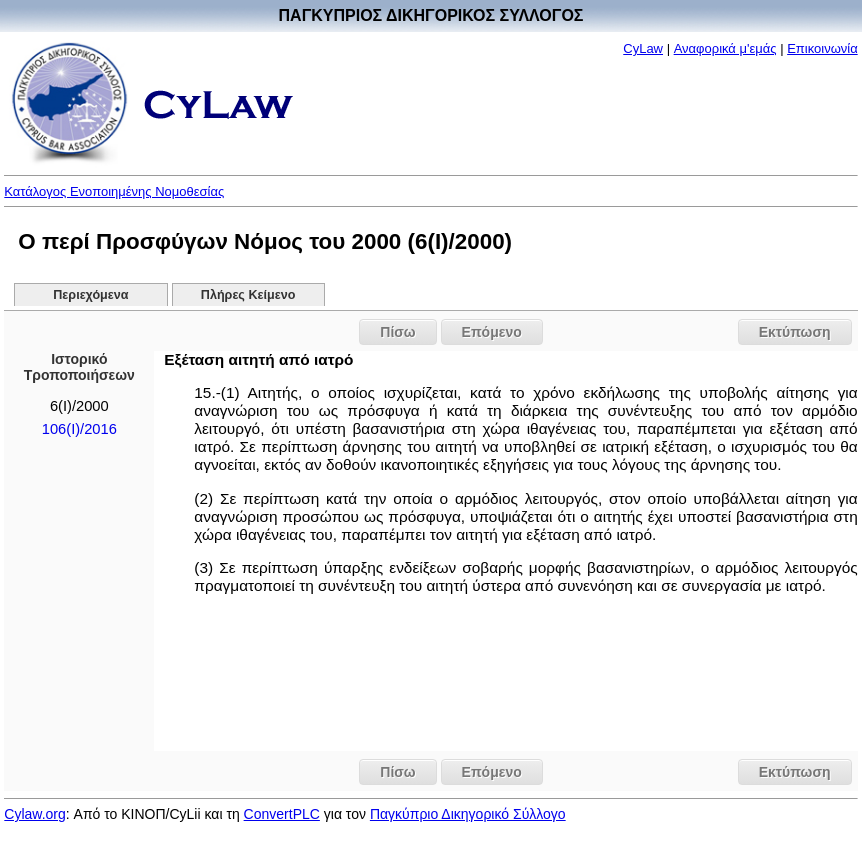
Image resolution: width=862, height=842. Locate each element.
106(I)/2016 (79, 429)
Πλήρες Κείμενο (248, 295)
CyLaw (643, 48)
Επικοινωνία (822, 48)
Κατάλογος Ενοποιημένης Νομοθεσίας (114, 191)
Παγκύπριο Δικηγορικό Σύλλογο (468, 814)
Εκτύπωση (795, 332)
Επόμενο (492, 332)
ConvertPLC (282, 814)
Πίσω (397, 332)
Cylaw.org (34, 814)
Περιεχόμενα (90, 295)
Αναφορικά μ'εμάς (725, 48)
